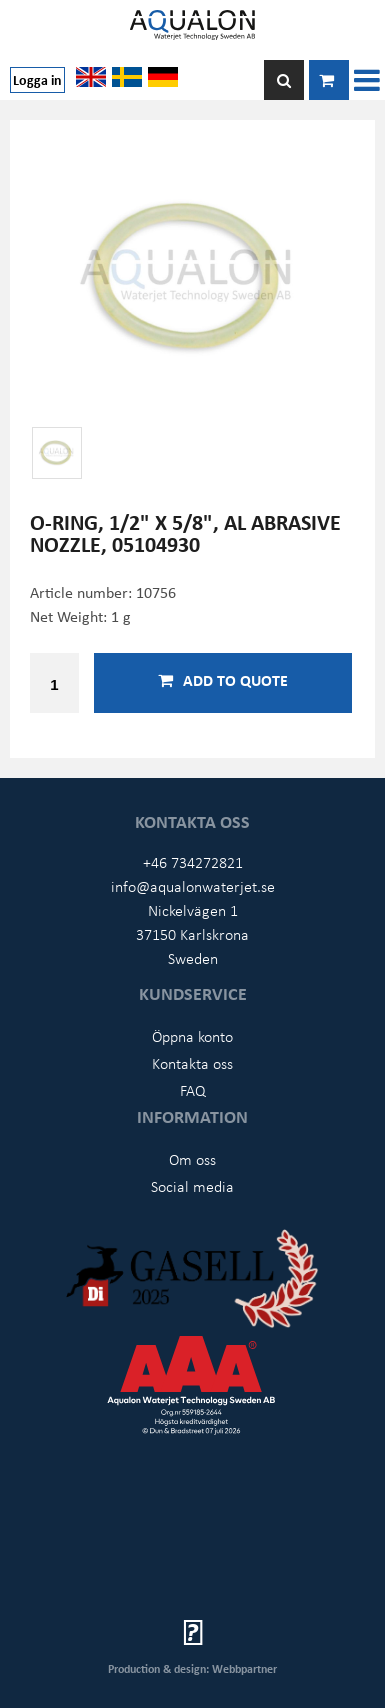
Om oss (192, 1159)
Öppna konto (192, 1036)
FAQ (193, 1090)
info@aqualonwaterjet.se (193, 886)
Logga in (37, 79)
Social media (192, 1186)
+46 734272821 (193, 862)
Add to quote (223, 680)
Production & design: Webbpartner (192, 1668)
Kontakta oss (192, 1063)
